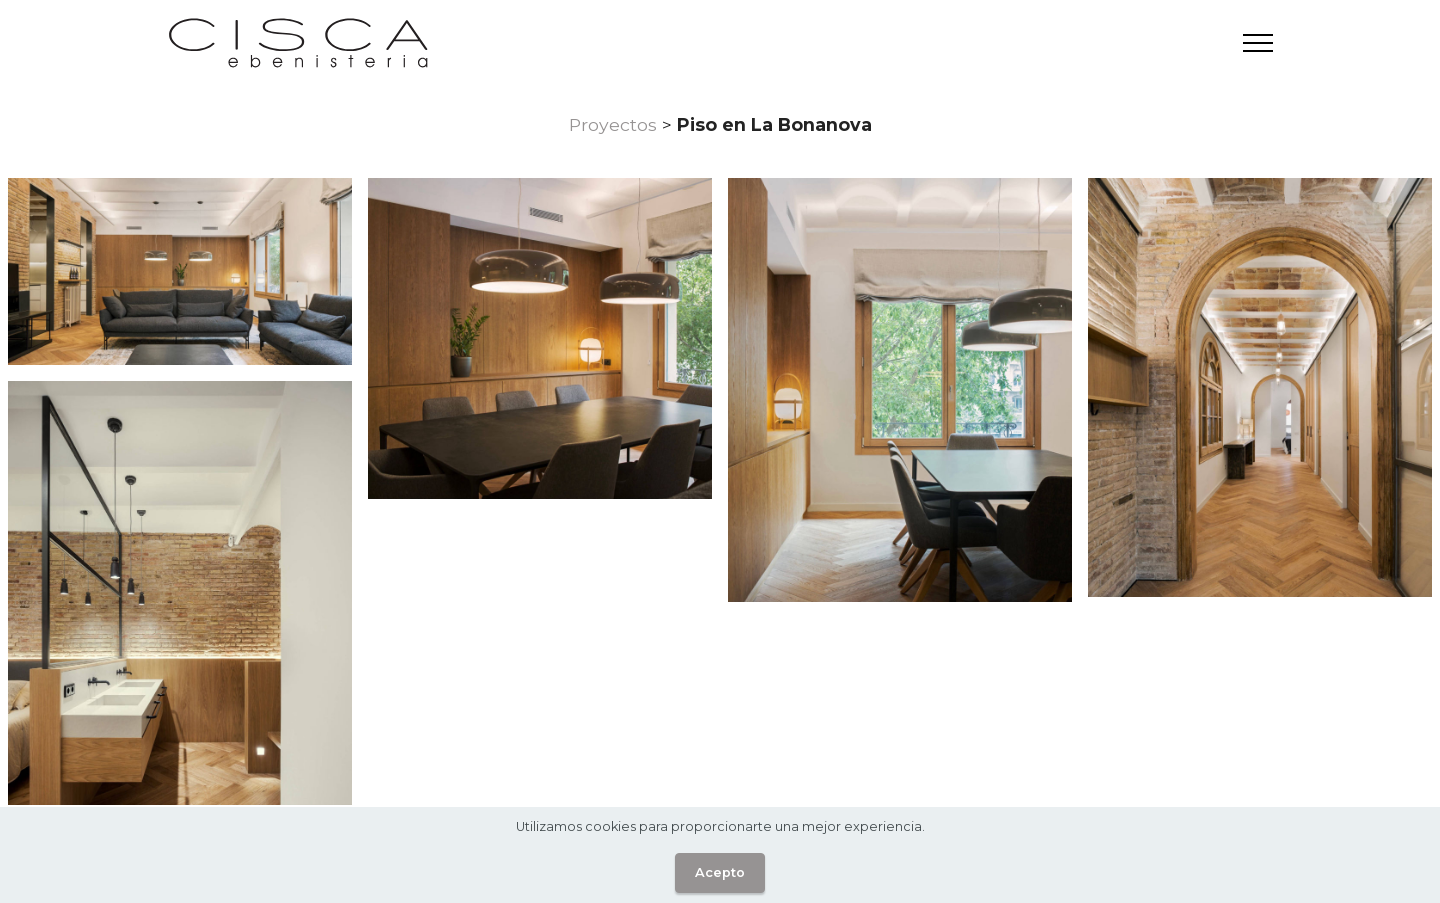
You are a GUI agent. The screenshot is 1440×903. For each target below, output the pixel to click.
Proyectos (613, 124)
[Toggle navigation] (1258, 43)
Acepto (720, 872)
